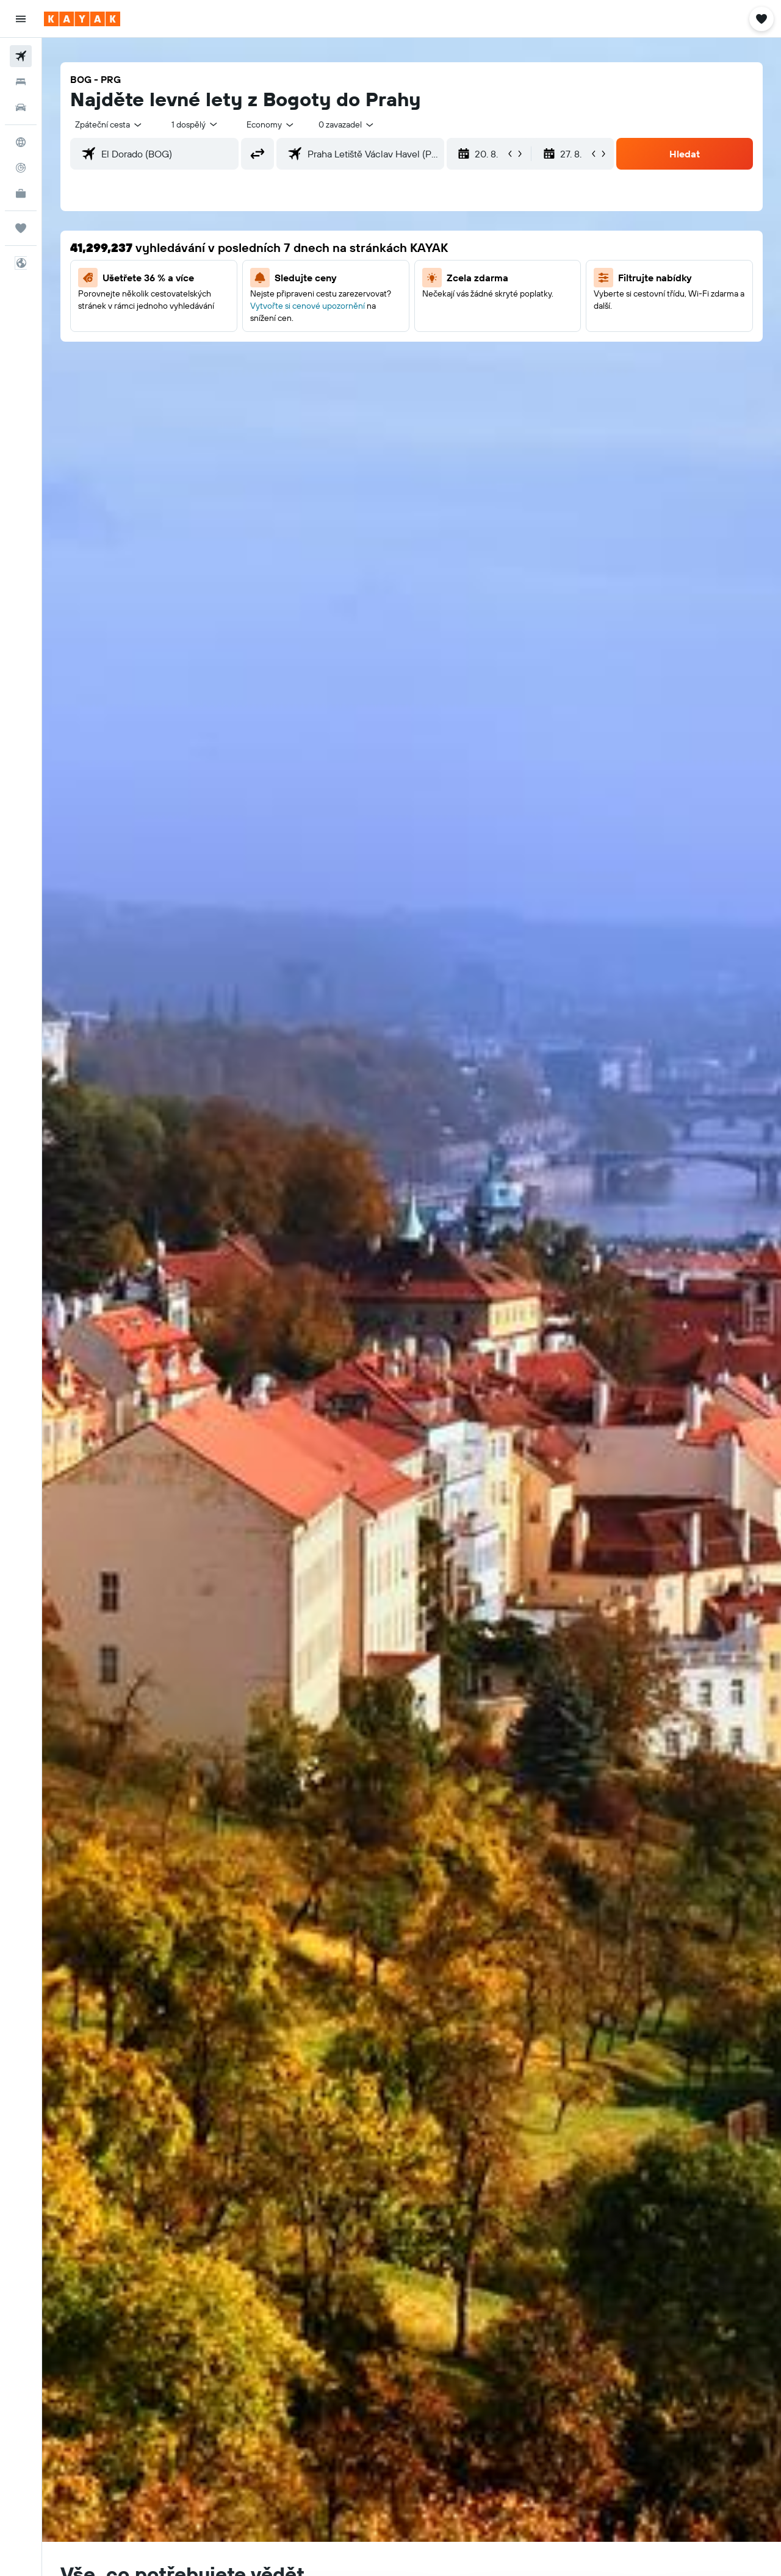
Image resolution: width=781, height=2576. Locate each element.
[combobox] (109, 124)
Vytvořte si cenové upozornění (307, 305)
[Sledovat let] (21, 168)
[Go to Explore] (21, 142)
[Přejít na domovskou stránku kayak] (82, 19)
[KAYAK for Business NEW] (21, 193)
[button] (20, 18)
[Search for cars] (21, 107)
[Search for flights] (21, 56)
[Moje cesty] (21, 228)
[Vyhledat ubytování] (21, 82)
